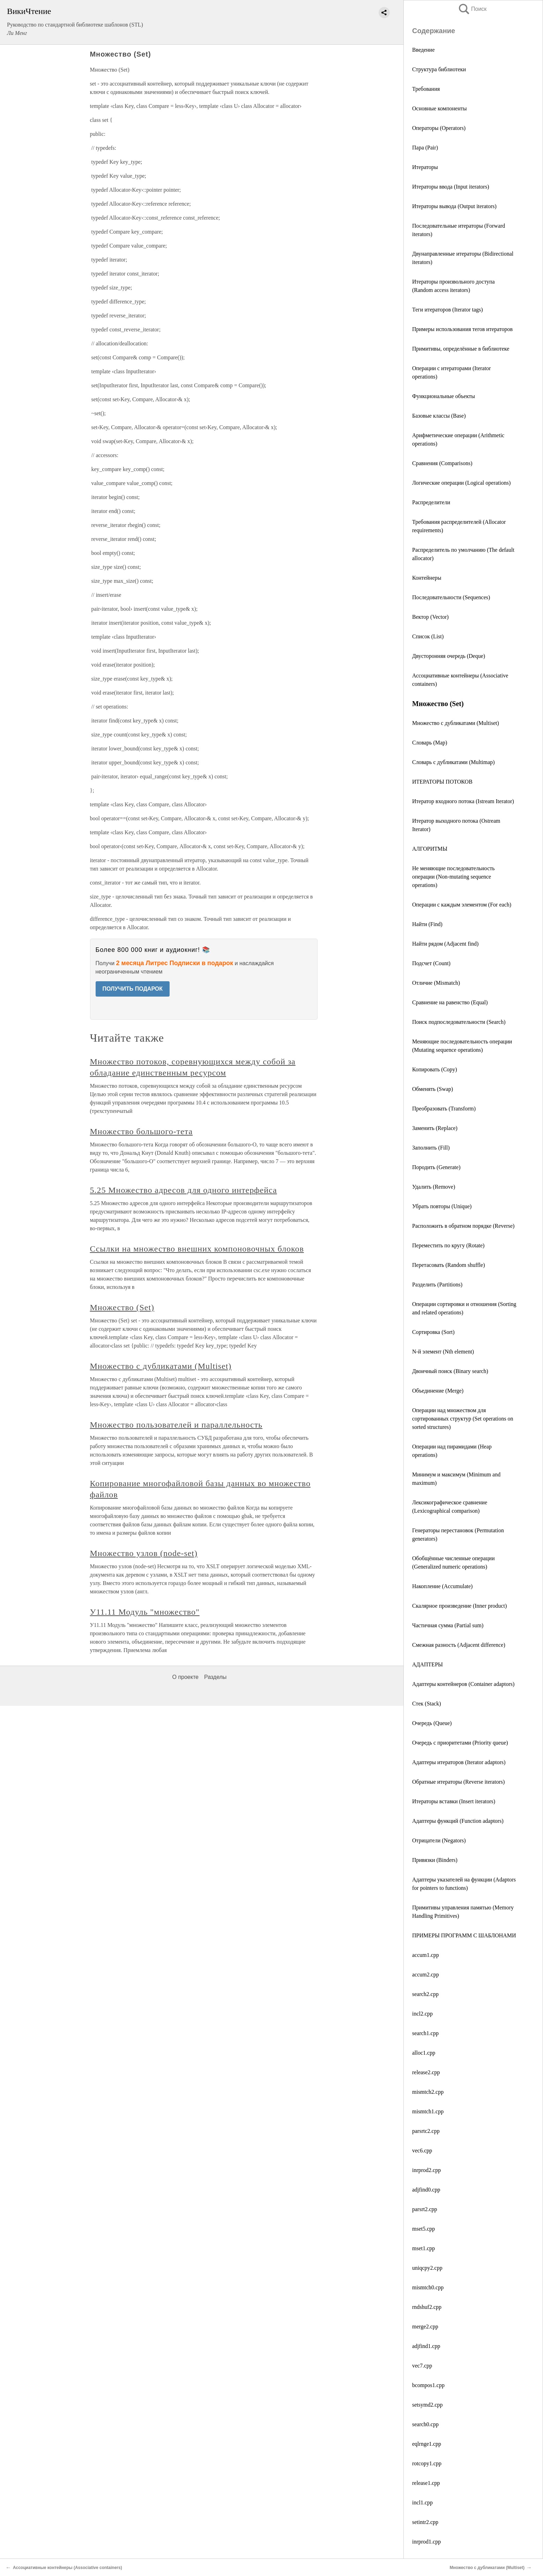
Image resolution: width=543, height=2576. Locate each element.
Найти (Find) (427, 924)
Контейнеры (426, 578)
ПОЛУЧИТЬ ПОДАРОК (133, 989)
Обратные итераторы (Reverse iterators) (458, 1782)
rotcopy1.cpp (426, 2463)
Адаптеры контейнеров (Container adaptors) (463, 1684)
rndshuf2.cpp (426, 2307)
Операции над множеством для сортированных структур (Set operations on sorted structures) (462, 1418)
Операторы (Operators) (439, 128)
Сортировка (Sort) (433, 1332)
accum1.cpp (425, 1955)
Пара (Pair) (425, 148)
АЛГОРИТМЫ (429, 849)
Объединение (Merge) (437, 1391)
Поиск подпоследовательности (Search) (459, 1022)
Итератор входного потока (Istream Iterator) (463, 801)
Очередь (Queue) (432, 1723)
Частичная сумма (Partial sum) (447, 1625)
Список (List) (428, 636)
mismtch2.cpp (428, 2092)
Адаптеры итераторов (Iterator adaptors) (459, 1762)
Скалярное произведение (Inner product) (459, 1606)
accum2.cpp (425, 1974)
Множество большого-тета (141, 1131)
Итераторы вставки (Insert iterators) (453, 1801)
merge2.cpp (425, 2326)
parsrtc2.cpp (426, 2131)
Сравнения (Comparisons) (442, 463)
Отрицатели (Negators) (439, 1840)
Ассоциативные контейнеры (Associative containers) (67, 2567)
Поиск (472, 9)
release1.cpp (426, 2483)
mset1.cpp (423, 2248)
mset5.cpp (423, 2229)
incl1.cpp (422, 2502)
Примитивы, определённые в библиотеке (460, 349)
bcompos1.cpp (428, 2385)
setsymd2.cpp (427, 2405)
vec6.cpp (422, 2150)
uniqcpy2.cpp (427, 2268)
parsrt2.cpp (424, 2209)
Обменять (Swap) (432, 1089)
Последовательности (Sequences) (451, 597)
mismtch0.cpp (428, 2287)
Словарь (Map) (429, 743)
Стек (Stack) (426, 1704)
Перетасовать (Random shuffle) (448, 1265)
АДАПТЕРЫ (427, 1664)
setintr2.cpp (425, 2522)
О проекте (185, 1677)
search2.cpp (425, 1994)
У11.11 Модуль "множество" (145, 1611)
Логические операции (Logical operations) (461, 483)
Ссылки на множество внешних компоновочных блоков (197, 1248)
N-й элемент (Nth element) (443, 1352)
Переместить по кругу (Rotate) (448, 1245)
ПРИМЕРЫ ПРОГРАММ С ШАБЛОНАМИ (464, 1935)
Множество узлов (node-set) (144, 1553)
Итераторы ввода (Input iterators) (450, 187)
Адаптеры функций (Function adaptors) (458, 1821)
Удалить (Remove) (433, 1187)
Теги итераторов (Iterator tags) (447, 310)
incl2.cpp (422, 2014)
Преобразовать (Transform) (444, 1108)
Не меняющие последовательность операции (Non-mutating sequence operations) (453, 876)
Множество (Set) (122, 1307)
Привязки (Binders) (435, 1860)
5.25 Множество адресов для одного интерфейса (183, 1190)
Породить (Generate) (436, 1167)
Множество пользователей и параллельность (176, 1424)
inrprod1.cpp (426, 2542)
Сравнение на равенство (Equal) (450, 1002)
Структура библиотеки (439, 69)
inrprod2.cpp (426, 2170)
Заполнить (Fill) (431, 1148)
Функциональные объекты (443, 396)
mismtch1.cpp (428, 2111)
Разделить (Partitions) (437, 1284)
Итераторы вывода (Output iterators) (454, 206)
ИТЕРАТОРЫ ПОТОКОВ (442, 782)
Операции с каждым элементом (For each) (461, 905)
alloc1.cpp (423, 2053)
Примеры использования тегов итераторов (462, 329)
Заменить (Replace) (435, 1128)
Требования (426, 89)
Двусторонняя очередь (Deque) (448, 656)
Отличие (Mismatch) (436, 983)
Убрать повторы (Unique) (441, 1206)
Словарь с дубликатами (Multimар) (453, 762)
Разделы (215, 1677)
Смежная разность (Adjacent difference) (458, 1645)
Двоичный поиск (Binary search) (450, 1371)
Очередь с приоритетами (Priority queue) (460, 1743)
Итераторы (425, 167)
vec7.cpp (422, 2366)
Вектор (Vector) (430, 617)
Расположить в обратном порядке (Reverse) (463, 1226)
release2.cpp (426, 2072)
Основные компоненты (439, 108)
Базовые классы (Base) (439, 416)
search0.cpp (425, 2424)
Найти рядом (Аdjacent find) (445, 944)
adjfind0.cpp (426, 2190)
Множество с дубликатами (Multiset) (455, 723)
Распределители (431, 502)
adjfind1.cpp (426, 2346)
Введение (423, 50)
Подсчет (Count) (431, 963)
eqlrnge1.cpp (426, 2444)
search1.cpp (425, 2033)
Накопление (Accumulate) (442, 1586)
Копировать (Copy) (434, 1069)
